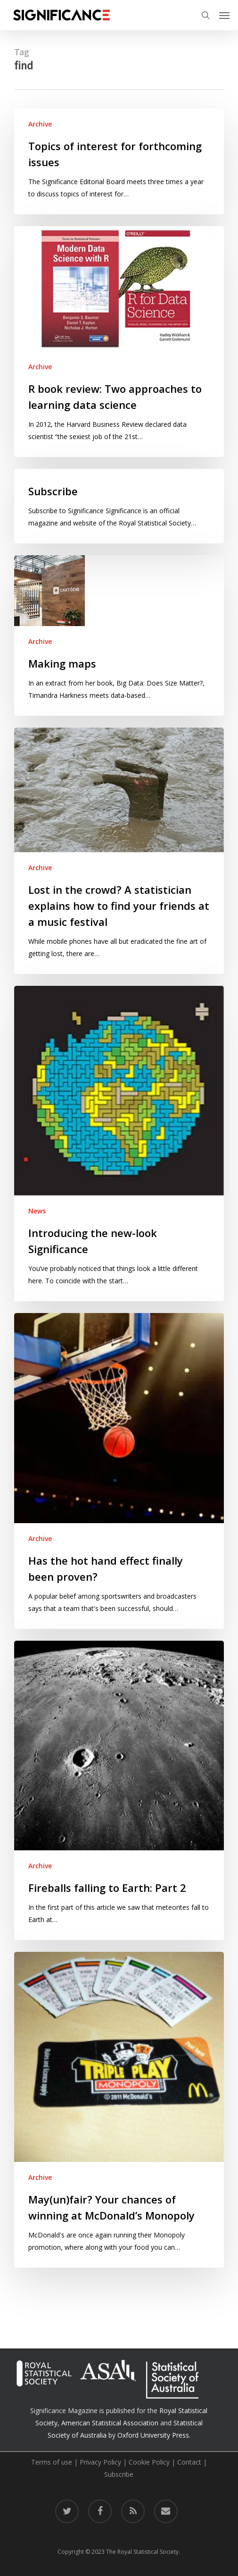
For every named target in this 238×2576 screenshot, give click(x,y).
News (37, 1210)
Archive (40, 123)
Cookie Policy (149, 2461)
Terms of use (51, 2461)
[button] (224, 15)
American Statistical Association (109, 2422)
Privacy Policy (100, 2461)
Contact (189, 2461)
